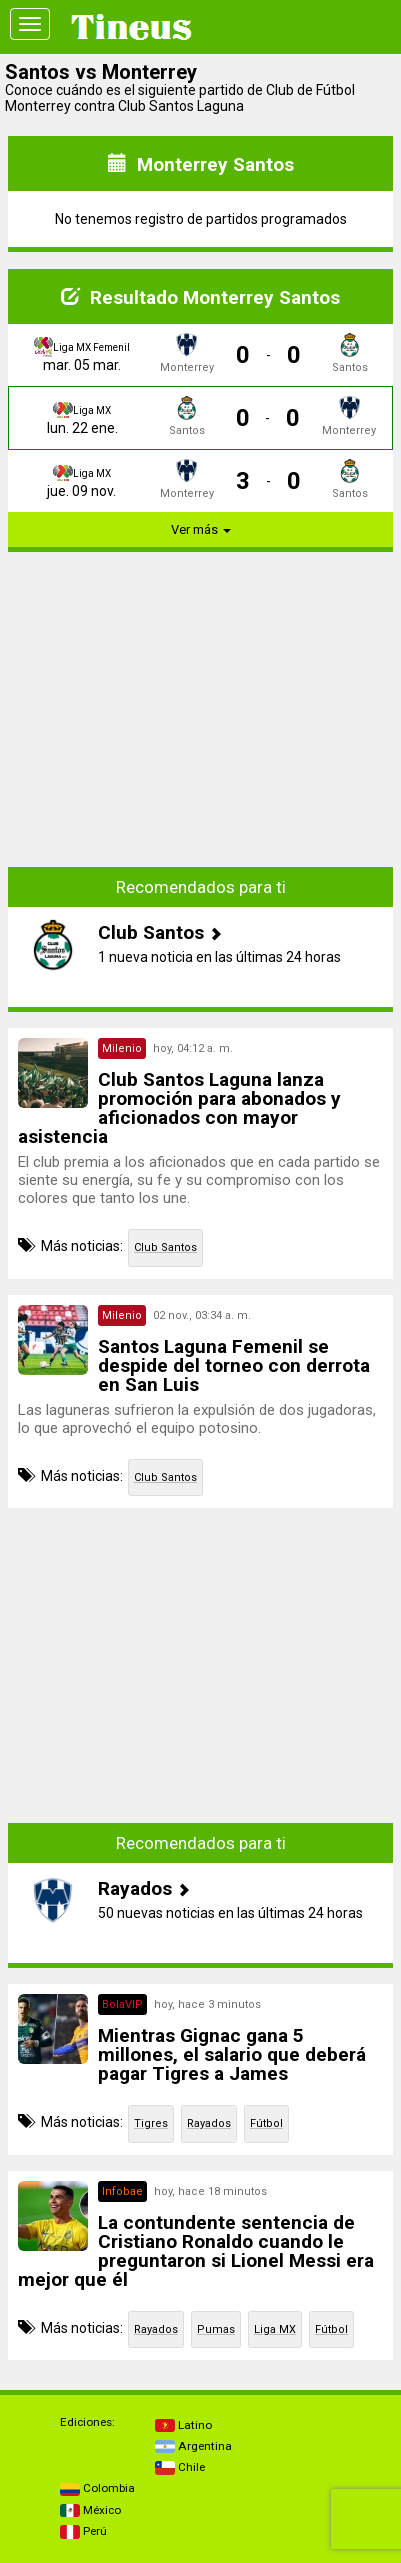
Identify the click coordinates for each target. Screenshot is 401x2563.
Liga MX (275, 2329)
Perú (83, 2531)
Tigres (151, 2123)
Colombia (97, 2488)
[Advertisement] (201, 708)
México (90, 2510)
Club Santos (165, 1247)
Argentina (193, 2446)
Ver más (201, 529)
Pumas (216, 2329)
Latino (183, 2425)
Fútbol (266, 2123)
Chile (180, 2467)
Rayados (209, 2123)
